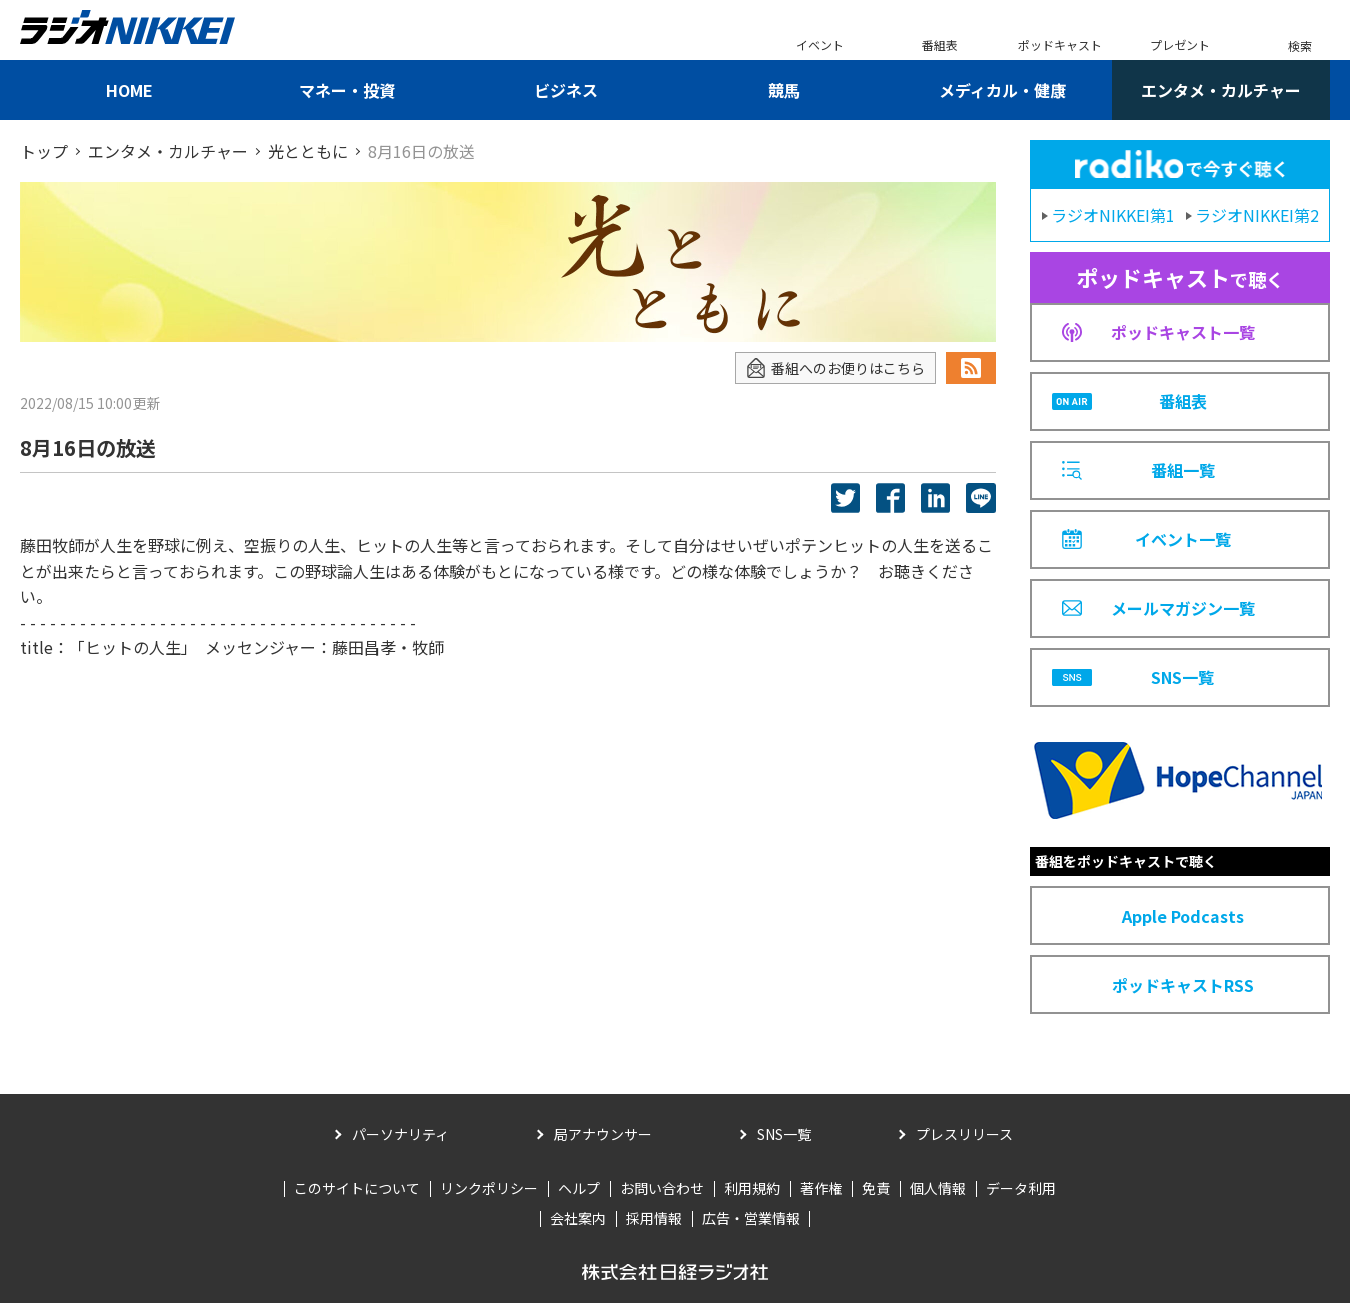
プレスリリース (964, 1134)
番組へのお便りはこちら (835, 368)
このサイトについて (357, 1188)
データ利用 (1021, 1188)
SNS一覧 (784, 1134)
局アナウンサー (603, 1134)
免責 (876, 1188)
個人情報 (938, 1188)
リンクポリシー (489, 1188)
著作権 (821, 1188)
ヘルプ (579, 1188)
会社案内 (578, 1218)
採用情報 (654, 1218)
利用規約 (752, 1188)
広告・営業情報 (751, 1218)
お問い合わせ (662, 1188)
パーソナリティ (400, 1134)
